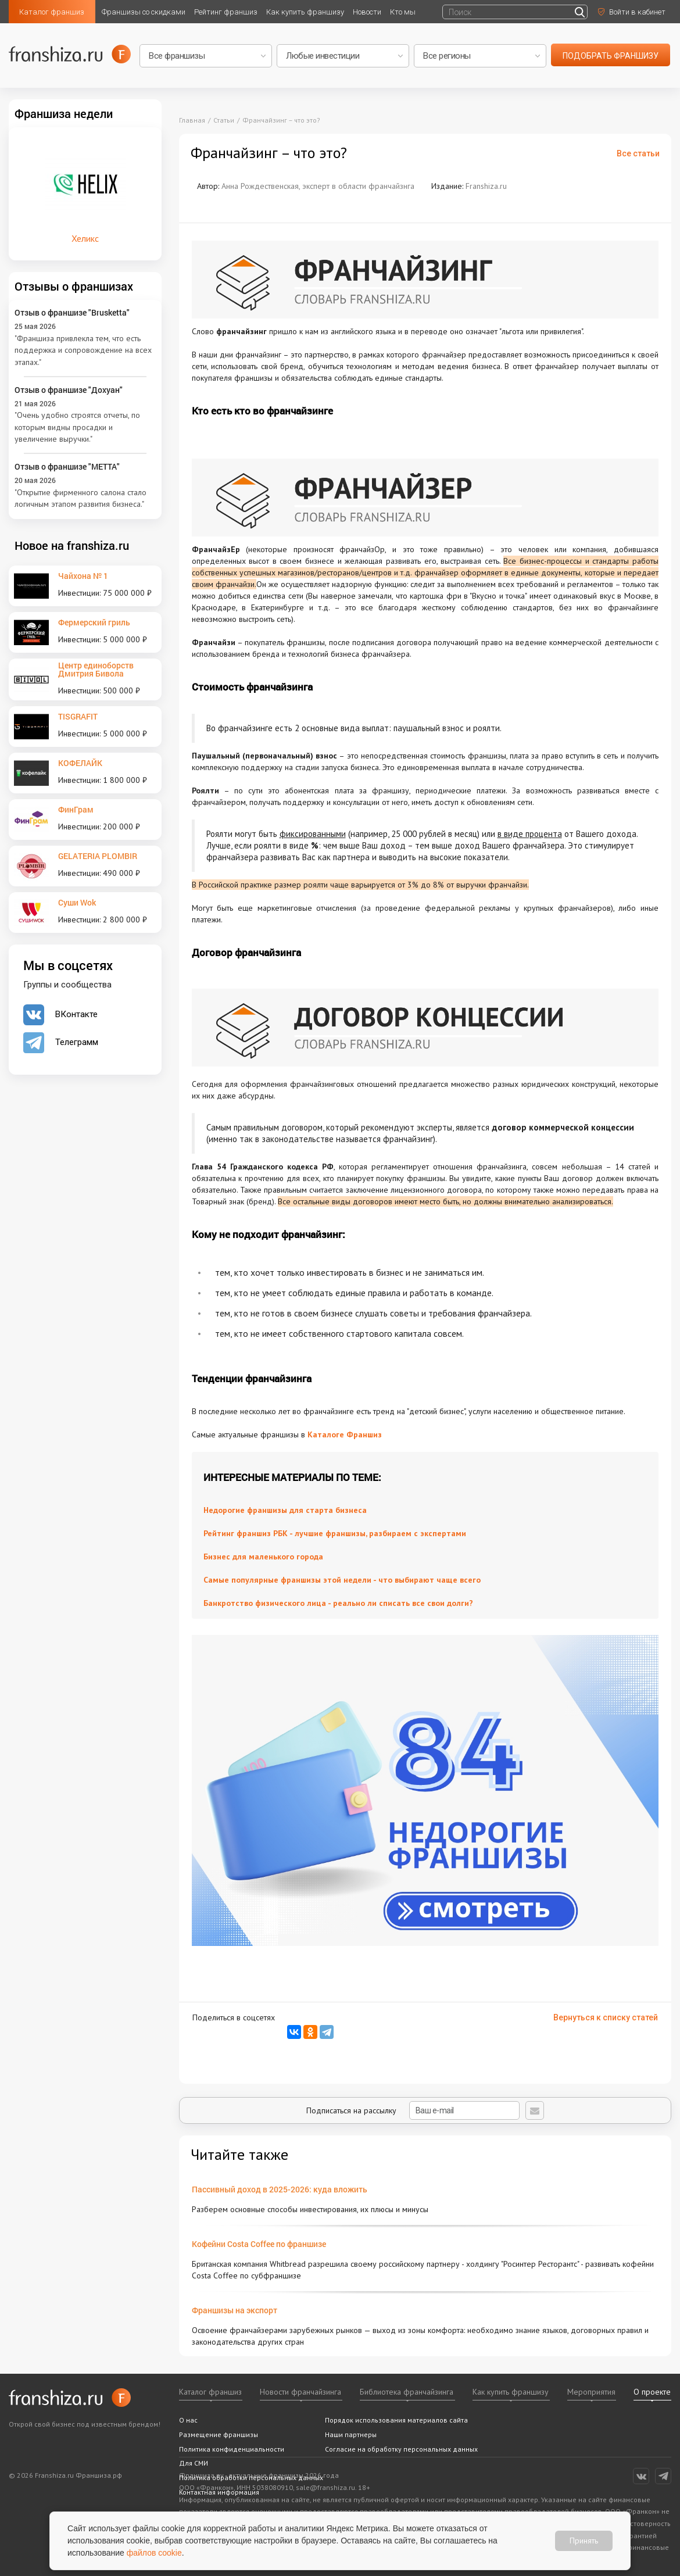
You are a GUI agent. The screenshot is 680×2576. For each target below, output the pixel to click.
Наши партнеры (351, 2434)
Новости (367, 12)
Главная (192, 120)
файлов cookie (154, 2552)
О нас (188, 2420)
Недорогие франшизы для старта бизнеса (285, 1510)
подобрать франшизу (610, 55)
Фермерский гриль (94, 622)
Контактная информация (219, 2492)
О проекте (652, 2392)
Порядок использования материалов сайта (396, 2420)
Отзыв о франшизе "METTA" (67, 466)
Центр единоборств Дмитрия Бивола (96, 669)
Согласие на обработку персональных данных (401, 2449)
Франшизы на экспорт (234, 2310)
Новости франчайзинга (300, 2392)
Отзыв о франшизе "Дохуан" (69, 389)
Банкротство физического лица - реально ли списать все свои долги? (338, 1603)
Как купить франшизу (305, 12)
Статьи (223, 120)
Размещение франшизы (218, 2434)
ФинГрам (76, 809)
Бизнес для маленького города (263, 1556)
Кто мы (403, 12)
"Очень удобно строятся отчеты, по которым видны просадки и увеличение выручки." (77, 427)
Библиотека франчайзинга (406, 2392)
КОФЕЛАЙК (80, 762)
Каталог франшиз (51, 12)
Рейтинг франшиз (225, 12)
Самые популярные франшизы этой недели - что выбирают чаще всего (342, 1580)
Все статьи (638, 153)
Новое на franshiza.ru (72, 545)
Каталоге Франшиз (344, 1434)
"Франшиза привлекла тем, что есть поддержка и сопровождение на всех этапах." (83, 350)
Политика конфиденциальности (231, 2449)
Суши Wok (77, 902)
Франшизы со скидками (143, 12)
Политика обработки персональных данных (251, 2477)
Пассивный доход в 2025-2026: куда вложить (279, 2189)
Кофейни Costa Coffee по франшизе (259, 2243)
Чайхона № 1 (83, 575)
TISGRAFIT (78, 716)
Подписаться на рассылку (413, 2110)
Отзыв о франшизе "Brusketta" (72, 312)
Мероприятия (591, 2392)
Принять (584, 2540)
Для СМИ (193, 2463)
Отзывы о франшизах (74, 286)
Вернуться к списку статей (605, 2017)
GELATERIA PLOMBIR (97, 855)
